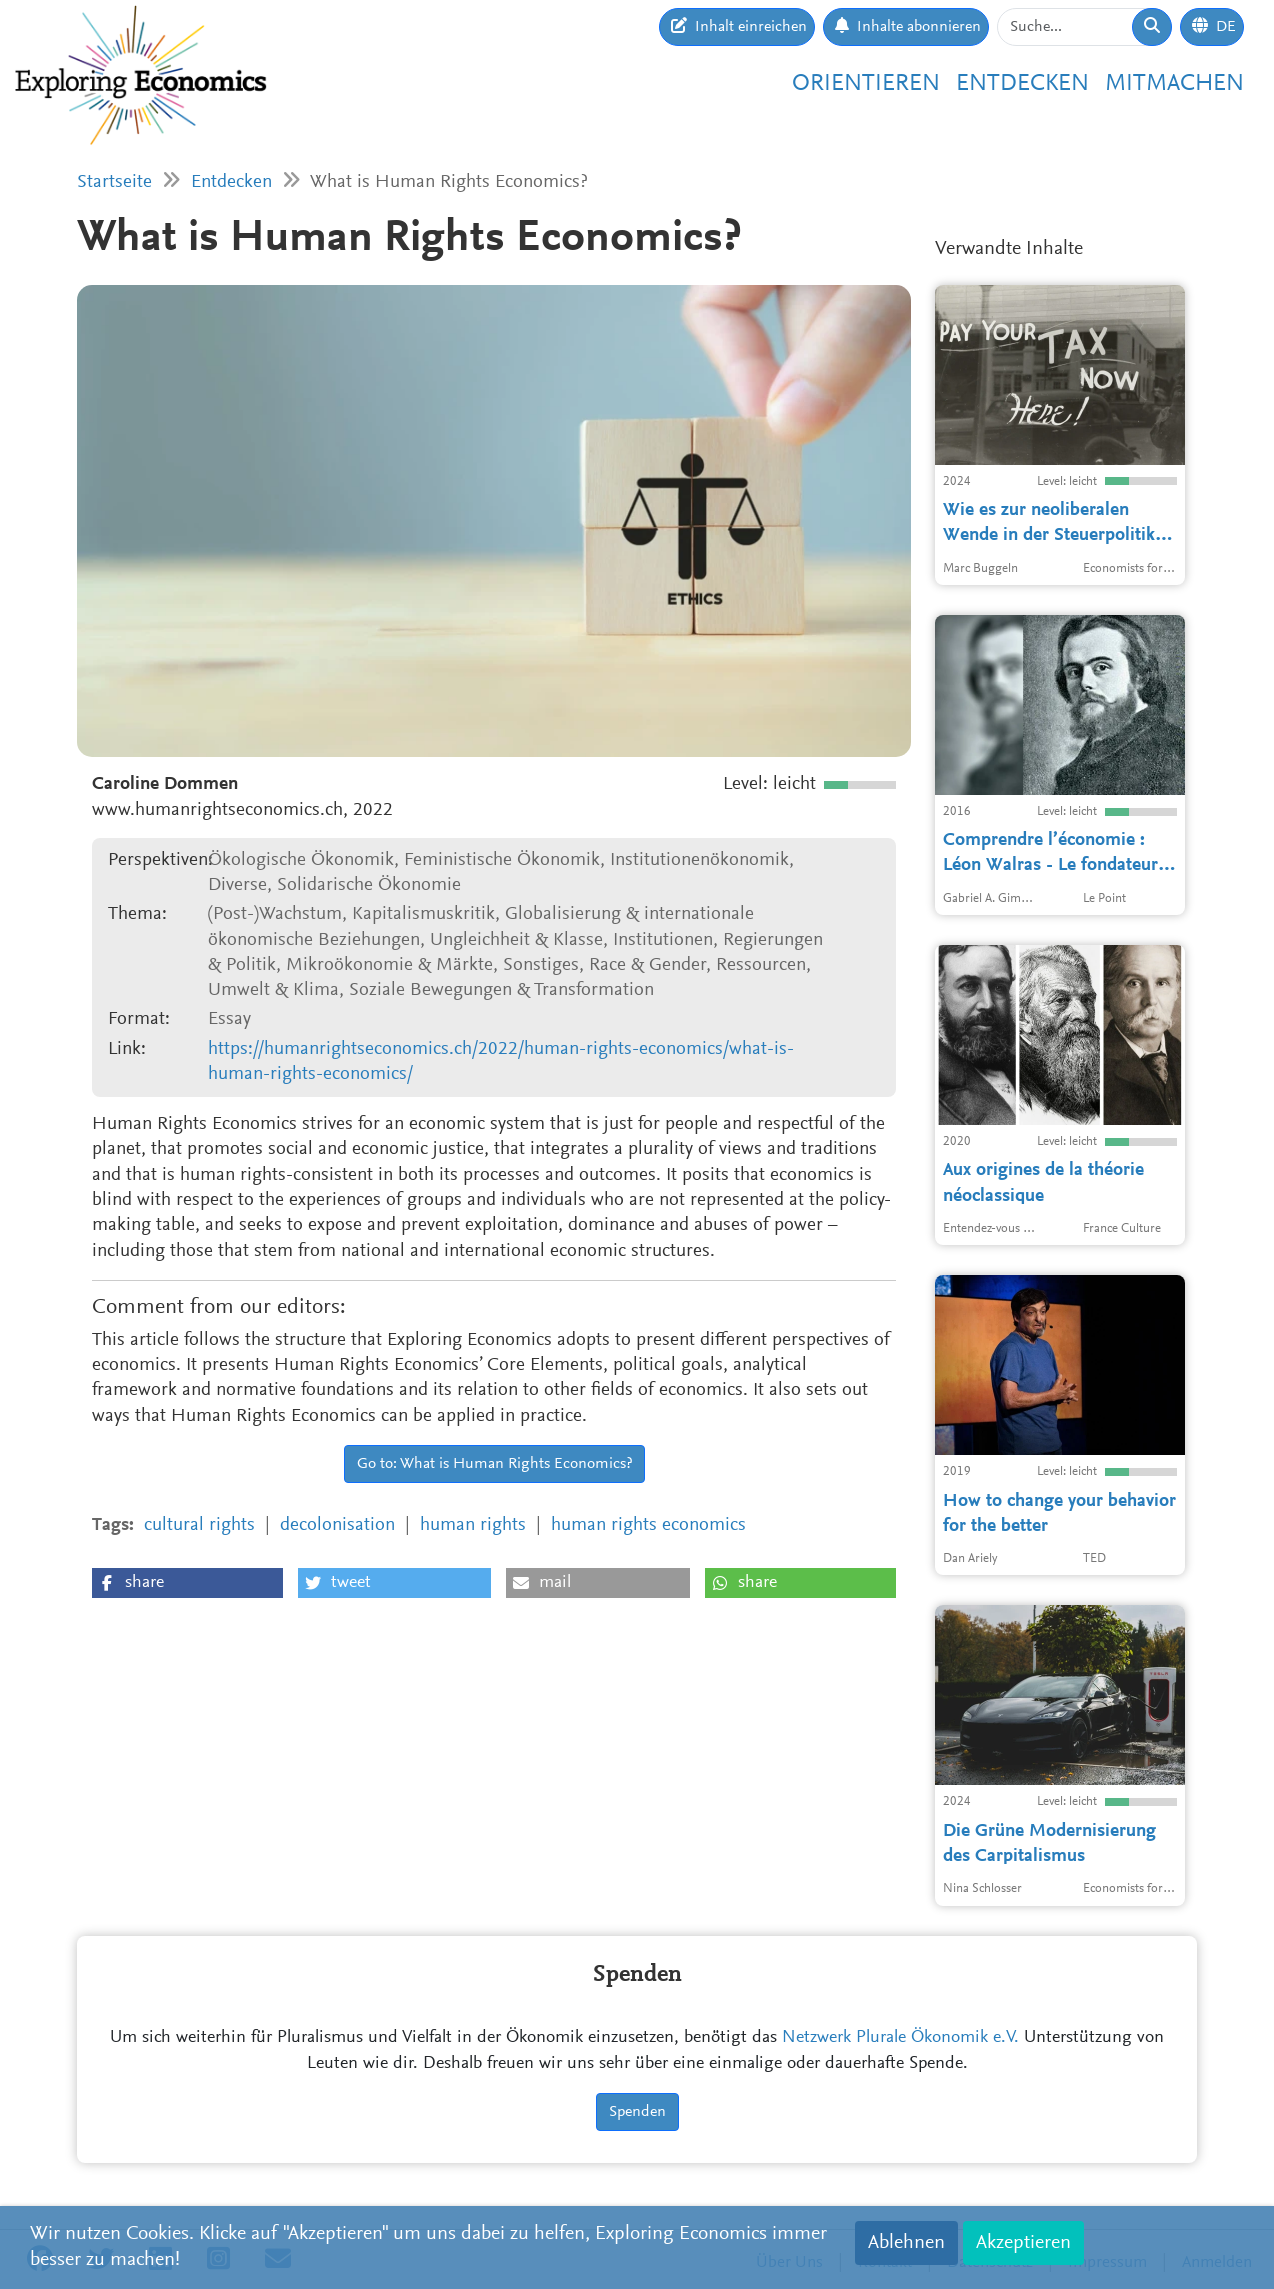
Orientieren (866, 84)
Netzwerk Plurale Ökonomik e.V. (900, 2038)
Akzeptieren (1023, 2243)
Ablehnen (906, 2243)
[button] (187, 1583)
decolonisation (337, 1525)
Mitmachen (1174, 84)
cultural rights (199, 1525)
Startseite (114, 182)
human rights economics (648, 1525)
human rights (473, 1525)
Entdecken (1022, 84)
